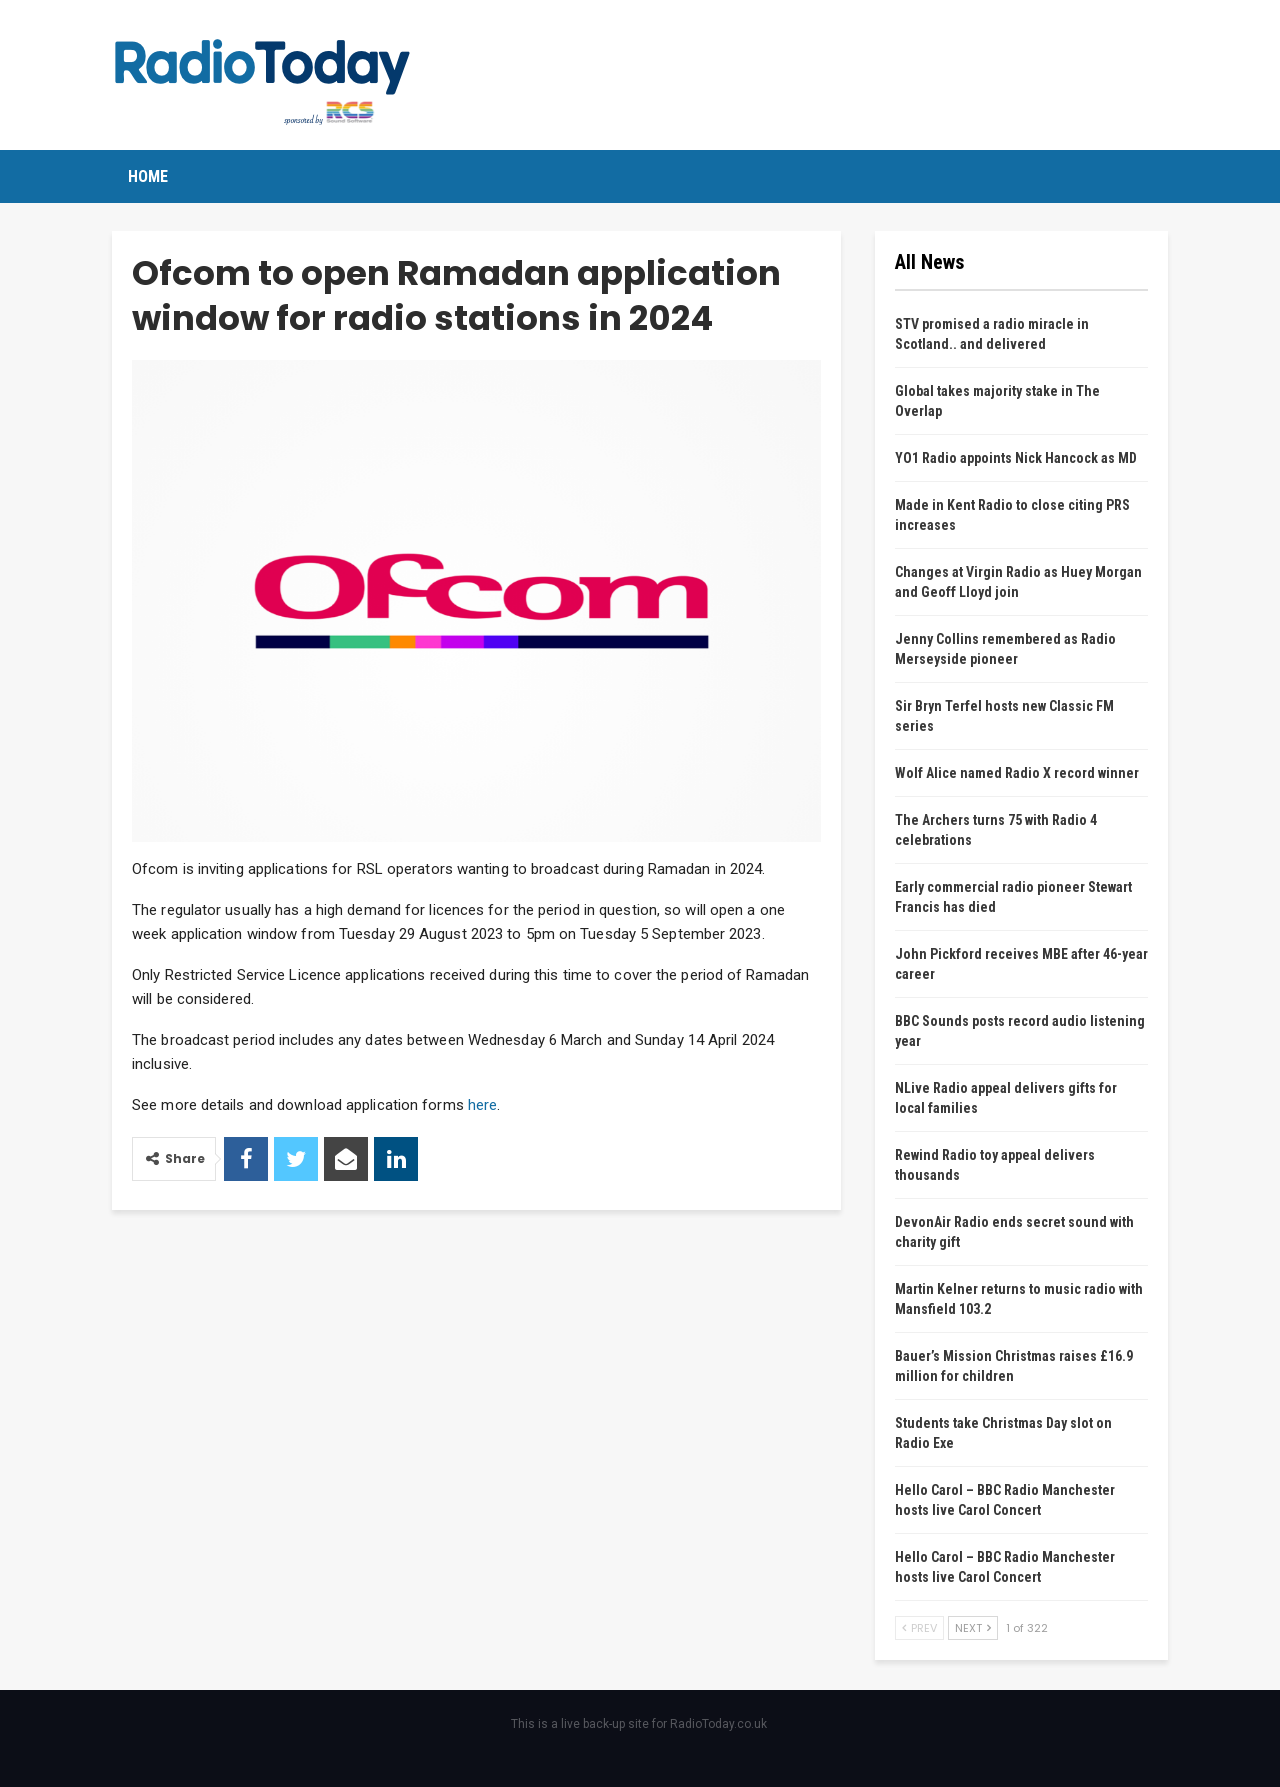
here (482, 1105)
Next (973, 1628)
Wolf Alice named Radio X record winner (1017, 773)
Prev (919, 1628)
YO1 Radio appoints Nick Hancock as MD (1016, 458)
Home (148, 176)
